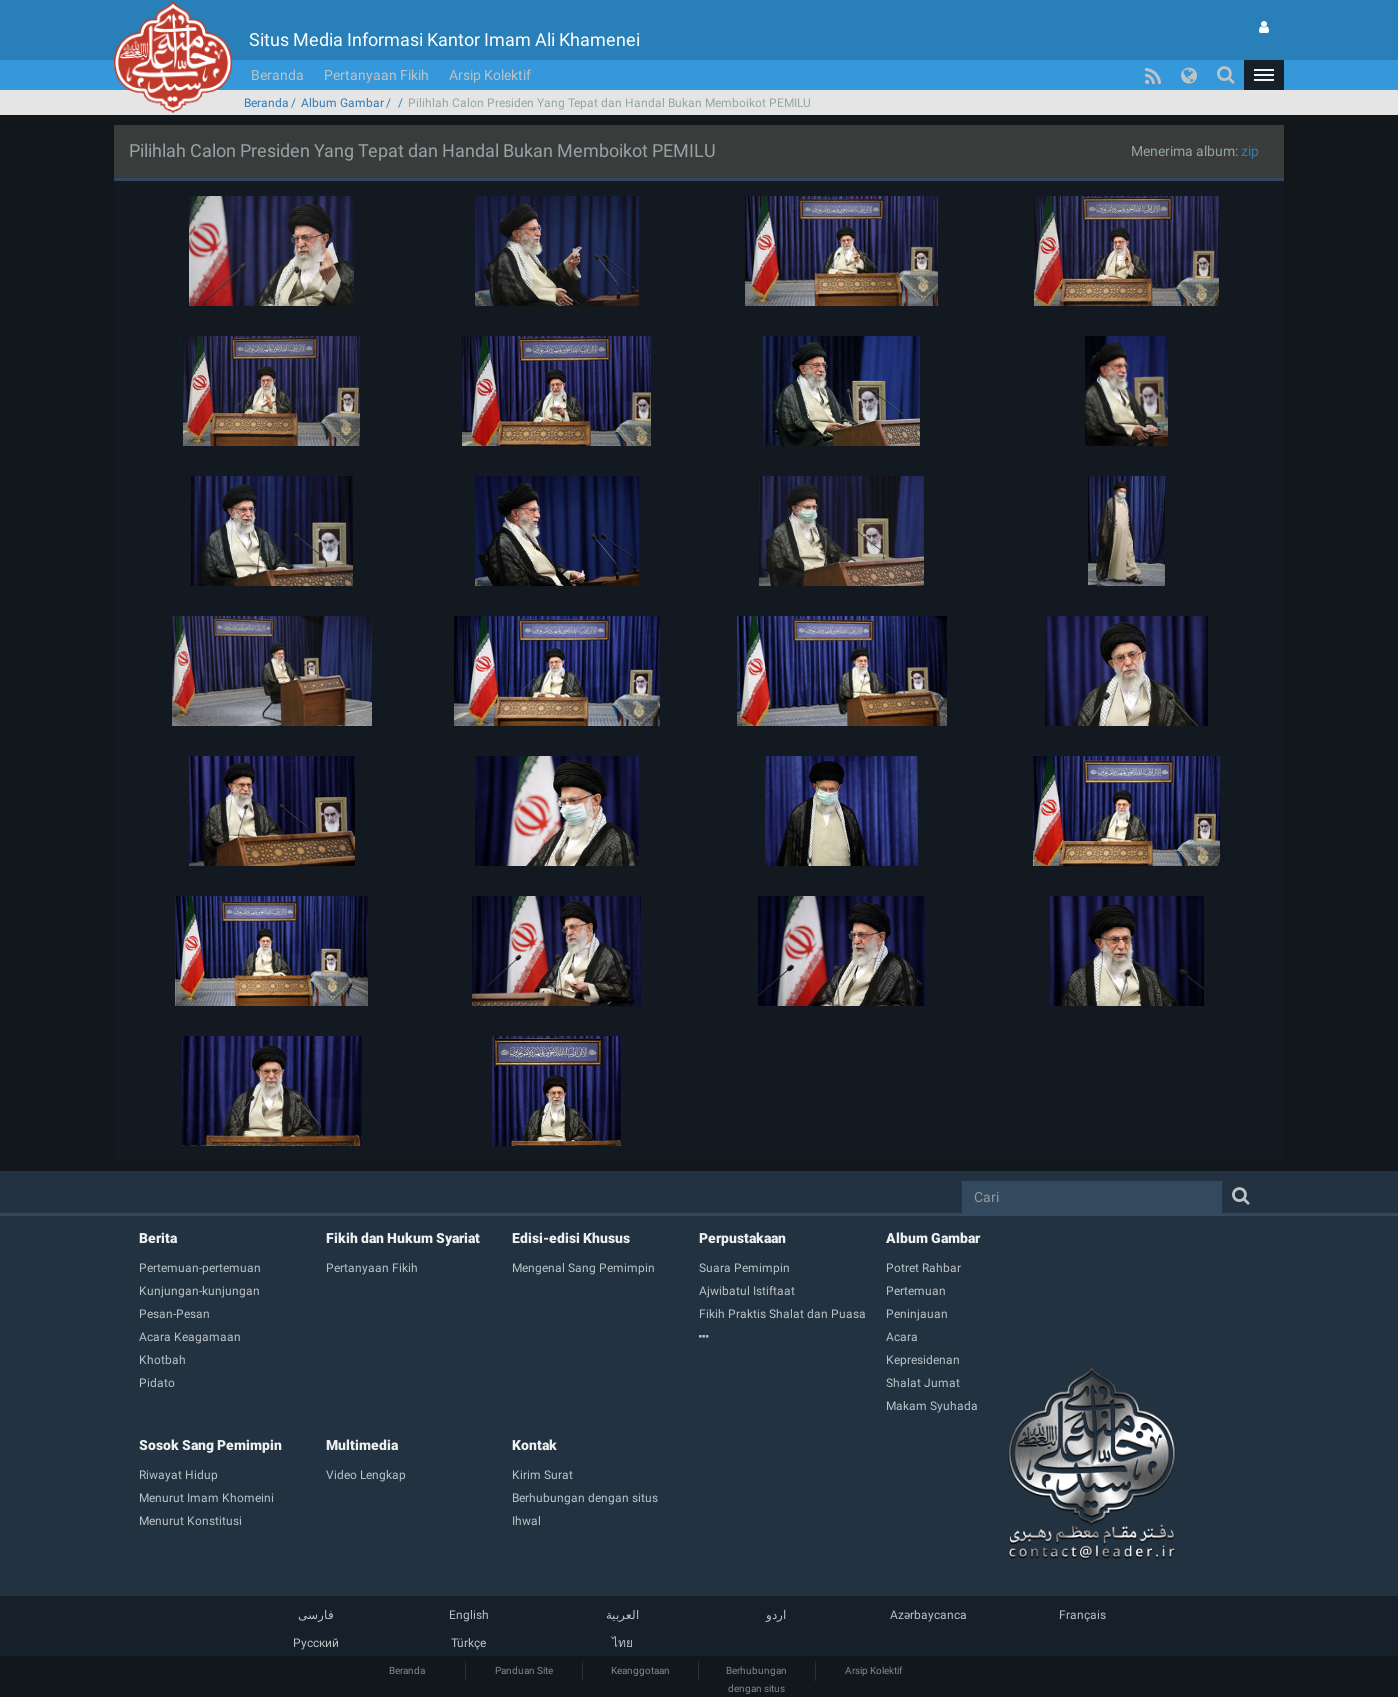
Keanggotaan (640, 1670)
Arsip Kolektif (490, 75)
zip (1250, 151)
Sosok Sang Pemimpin (210, 1445)
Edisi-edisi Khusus (571, 1238)
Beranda (277, 75)
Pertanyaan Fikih (376, 75)
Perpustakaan (742, 1238)
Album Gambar (342, 103)
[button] (1264, 75)
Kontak (534, 1445)
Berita (158, 1238)
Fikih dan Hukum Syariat (403, 1238)
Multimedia (362, 1445)
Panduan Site (524, 1670)
